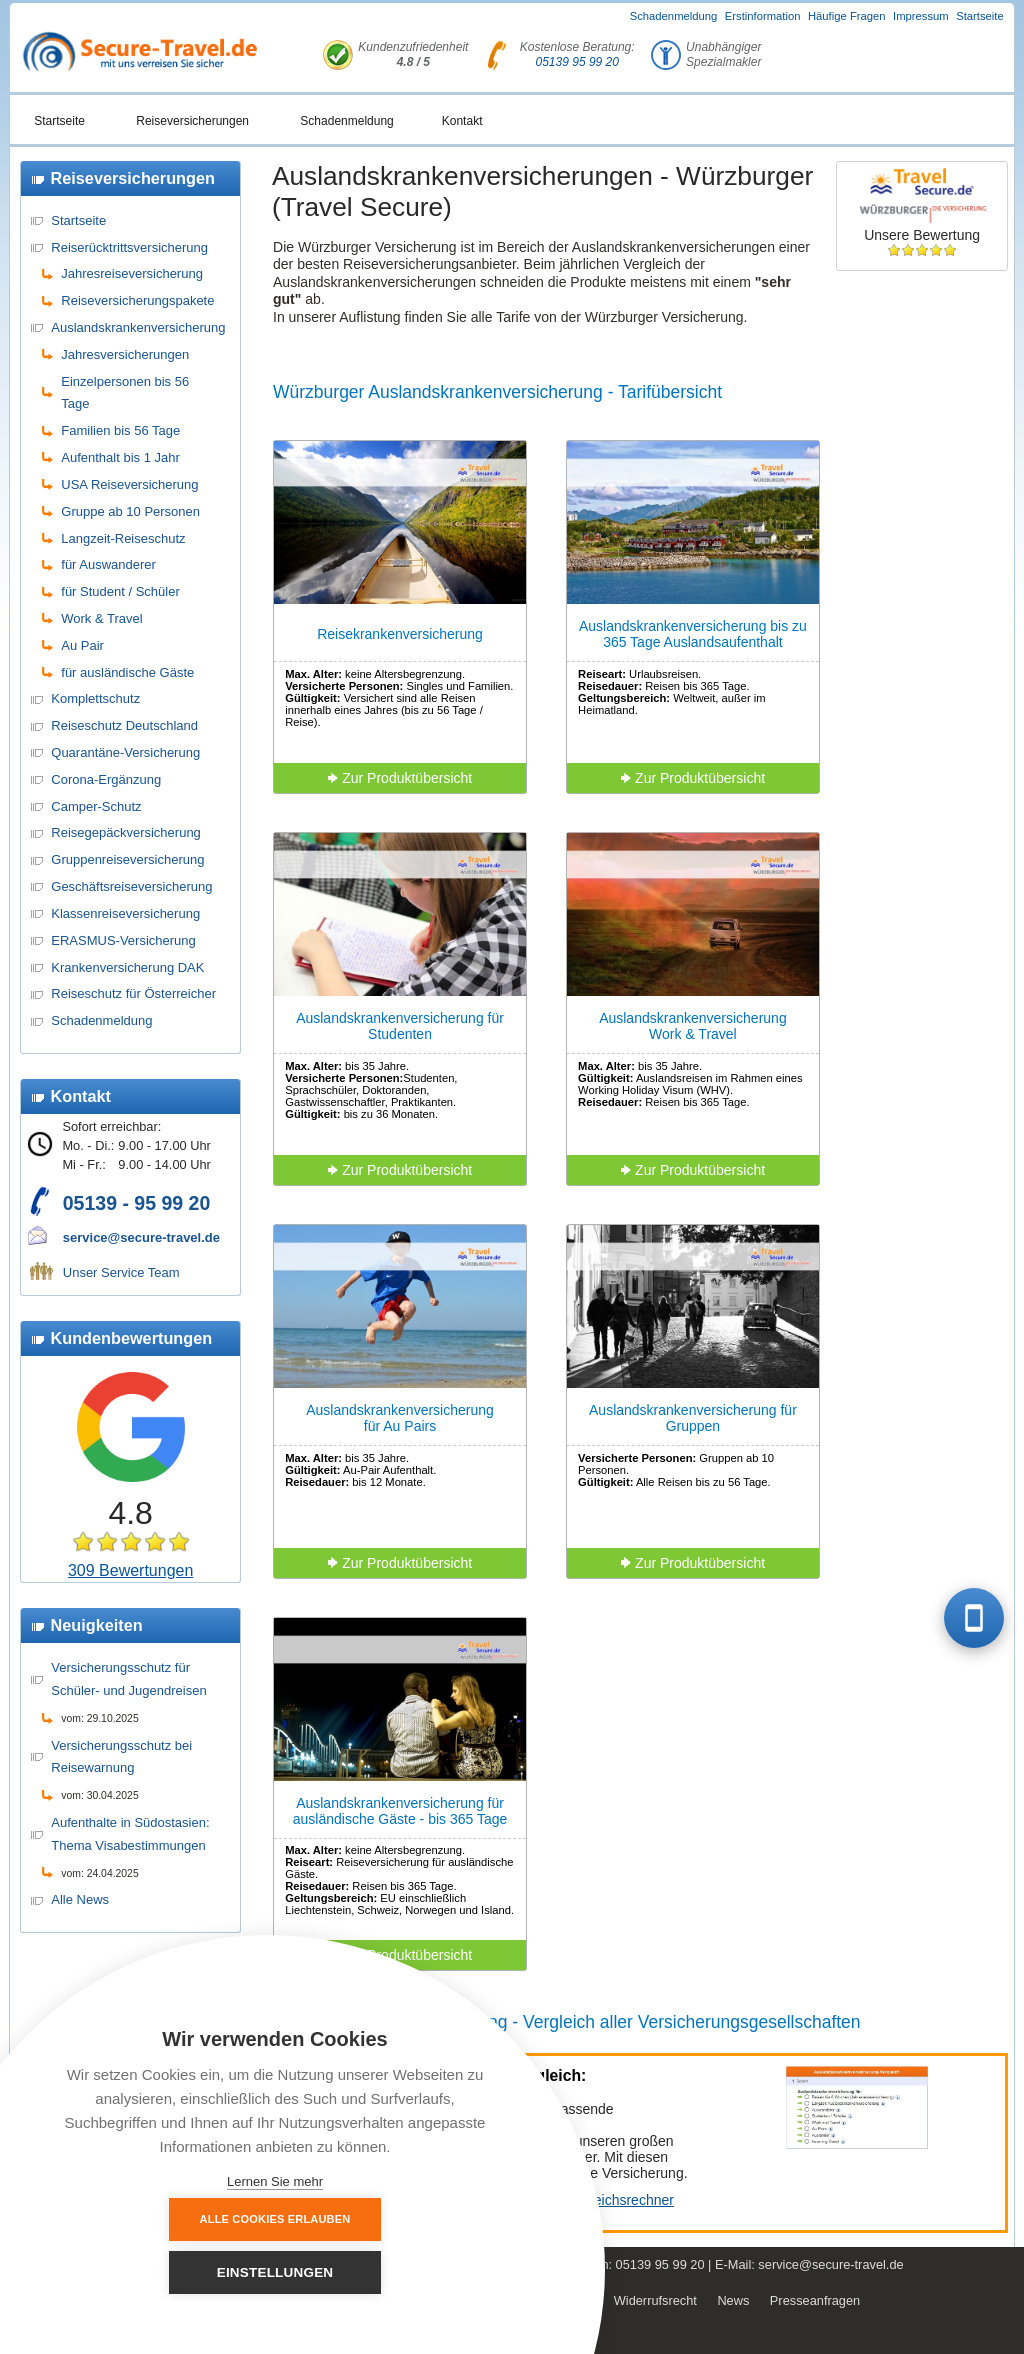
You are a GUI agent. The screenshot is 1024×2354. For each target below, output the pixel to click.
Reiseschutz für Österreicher (133, 993)
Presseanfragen (815, 2300)
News (733, 2300)
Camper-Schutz (96, 806)
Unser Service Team (121, 1272)
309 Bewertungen (130, 1570)
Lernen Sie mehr (275, 2181)
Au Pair (82, 645)
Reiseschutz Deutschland (124, 725)
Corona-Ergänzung (106, 779)
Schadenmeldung (674, 16)
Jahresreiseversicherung (132, 273)
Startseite (980, 16)
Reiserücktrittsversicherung (129, 247)
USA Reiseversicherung (129, 484)
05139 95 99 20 (577, 62)
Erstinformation (763, 16)
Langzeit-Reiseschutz (123, 538)
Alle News (80, 1899)
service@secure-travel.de (141, 1237)
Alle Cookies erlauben (165, 2272)
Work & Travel (101, 618)
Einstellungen (385, 2272)
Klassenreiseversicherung (125, 913)
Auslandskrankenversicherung (138, 327)
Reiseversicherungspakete (137, 300)
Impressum (921, 16)
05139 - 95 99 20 (136, 1203)
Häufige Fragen (847, 16)
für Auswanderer (108, 564)
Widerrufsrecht (655, 2300)
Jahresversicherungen (125, 354)
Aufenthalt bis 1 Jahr (120, 457)
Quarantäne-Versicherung (125, 752)
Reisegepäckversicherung (126, 832)
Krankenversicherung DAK (127, 967)
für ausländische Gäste (127, 672)
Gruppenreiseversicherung (127, 859)
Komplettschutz (95, 698)
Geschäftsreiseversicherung (131, 886)
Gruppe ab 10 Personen (130, 511)
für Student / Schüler (120, 591)
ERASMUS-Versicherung (123, 940)
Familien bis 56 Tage (120, 430)
